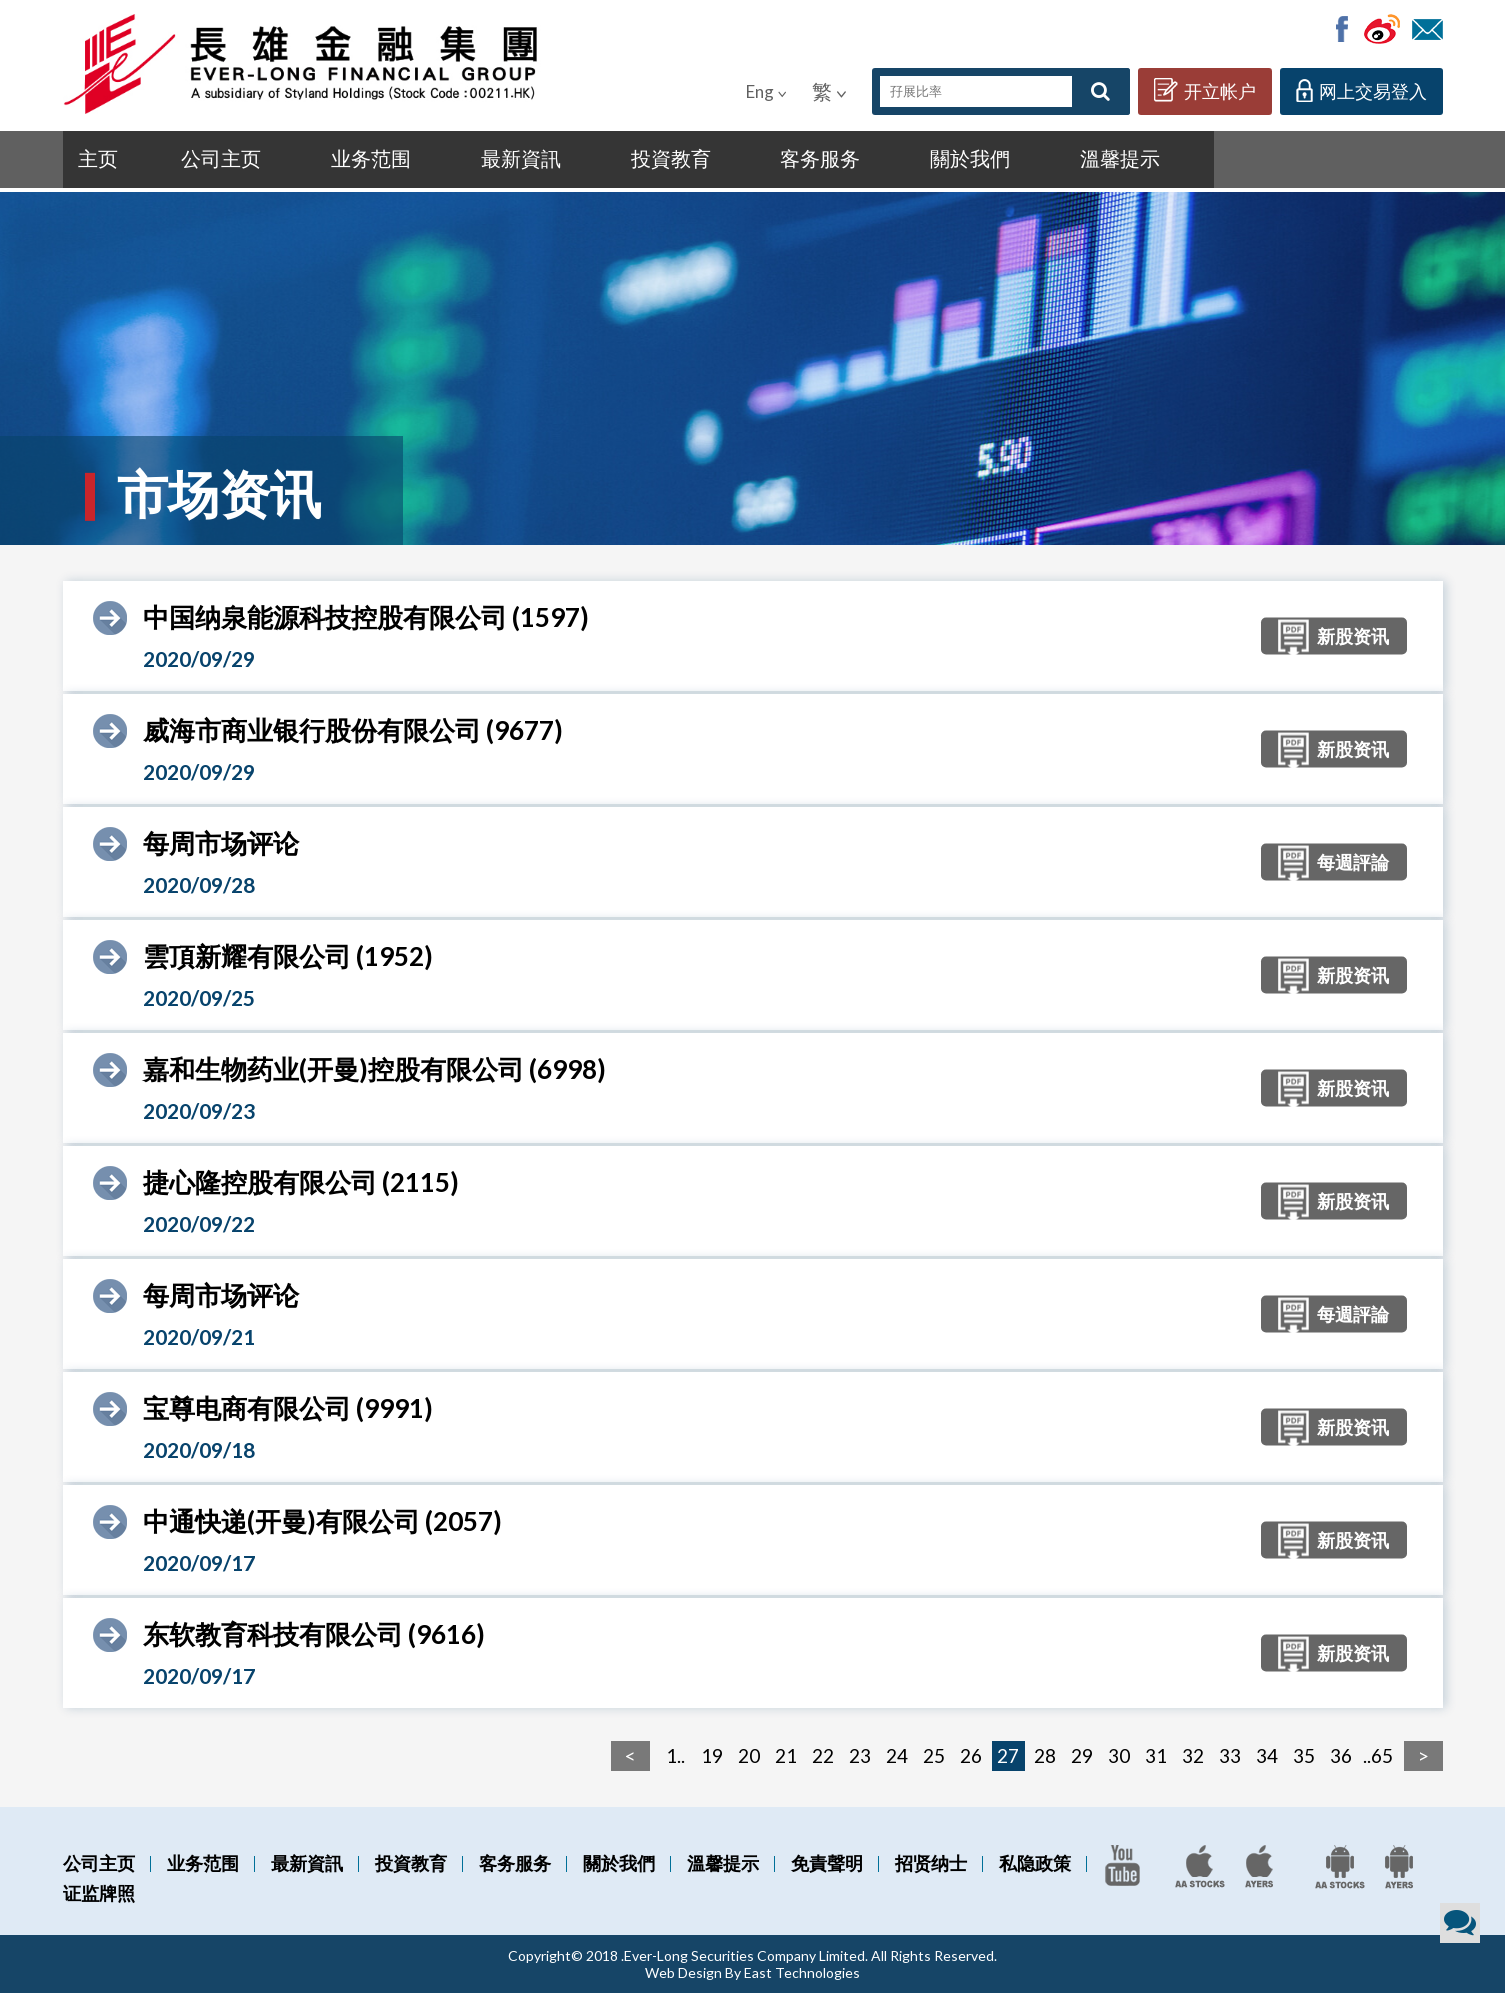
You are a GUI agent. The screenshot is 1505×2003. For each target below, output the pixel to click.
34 (1267, 1765)
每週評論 (1310, 875)
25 (934, 1765)
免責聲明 (827, 1873)
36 (1341, 1765)
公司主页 (205, 163)
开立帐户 (1205, 90)
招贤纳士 (931, 1873)
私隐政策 (1035, 1873)
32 (1193, 1765)
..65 (1378, 1765)
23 (860, 1765)
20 (749, 1765)
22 (823, 1765)
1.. (675, 1765)
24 (897, 1765)
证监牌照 (99, 1903)
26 (971, 1765)
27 (1008, 1765)
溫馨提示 (961, 163)
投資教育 (583, 163)
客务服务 (709, 163)
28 (1045, 1765)
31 (1156, 1765)
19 (712, 1765)
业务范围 (331, 163)
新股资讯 (1310, 649)
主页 (103, 163)
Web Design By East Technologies (752, 1982)
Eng (766, 91)
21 (786, 1765)
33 (1230, 1765)
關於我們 (835, 163)
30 (1119, 1765)
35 (1304, 1765)
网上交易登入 (1361, 90)
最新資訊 (457, 163)
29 (1082, 1765)
